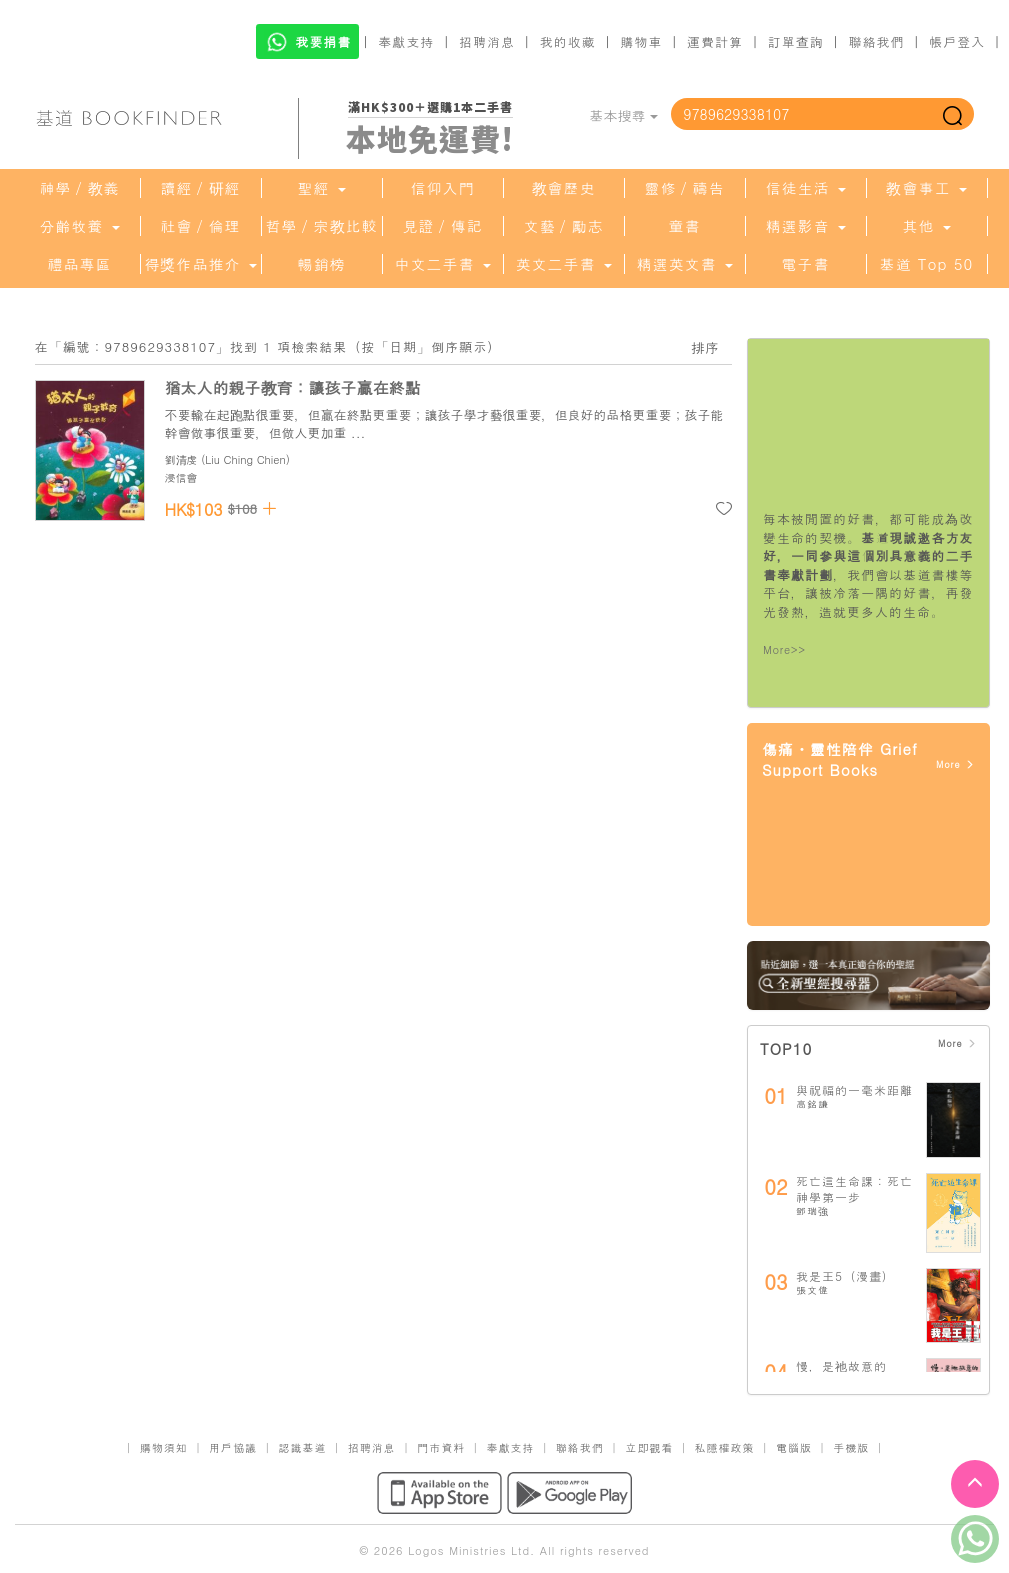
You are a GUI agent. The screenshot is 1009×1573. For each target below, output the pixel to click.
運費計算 (715, 41)
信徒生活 (805, 188)
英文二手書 (563, 264)
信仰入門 (443, 188)
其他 (926, 226)
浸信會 (181, 477)
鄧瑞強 (812, 1211)
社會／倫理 (201, 226)
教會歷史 (564, 188)
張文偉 (812, 1290)
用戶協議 (233, 1447)
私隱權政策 (725, 1447)
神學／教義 (80, 188)
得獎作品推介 (200, 264)
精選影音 (805, 226)
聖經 (321, 188)
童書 (685, 226)
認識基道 (302, 1447)
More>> (784, 649)
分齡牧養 (79, 226)
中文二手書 (442, 264)
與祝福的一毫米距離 (854, 1089)
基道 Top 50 (926, 264)
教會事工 (926, 188)
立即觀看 (649, 1447)
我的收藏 (568, 41)
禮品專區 (80, 264)
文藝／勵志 (564, 226)
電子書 (806, 264)
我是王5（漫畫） (845, 1275)
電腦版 (794, 1447)
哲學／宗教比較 (322, 226)
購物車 (641, 41)
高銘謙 (812, 1104)
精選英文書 (684, 264)
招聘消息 (487, 41)
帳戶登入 (957, 41)
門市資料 (441, 1447)
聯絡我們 (876, 41)
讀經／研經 (201, 188)
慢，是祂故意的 (841, 1365)
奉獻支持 (406, 41)
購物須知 (164, 1447)
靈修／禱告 (685, 188)
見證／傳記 (443, 226)
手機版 (851, 1447)
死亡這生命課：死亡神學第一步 (854, 1188)
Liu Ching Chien (245, 459)
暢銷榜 (322, 264)
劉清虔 (181, 459)
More (955, 764)
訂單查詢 (796, 41)
